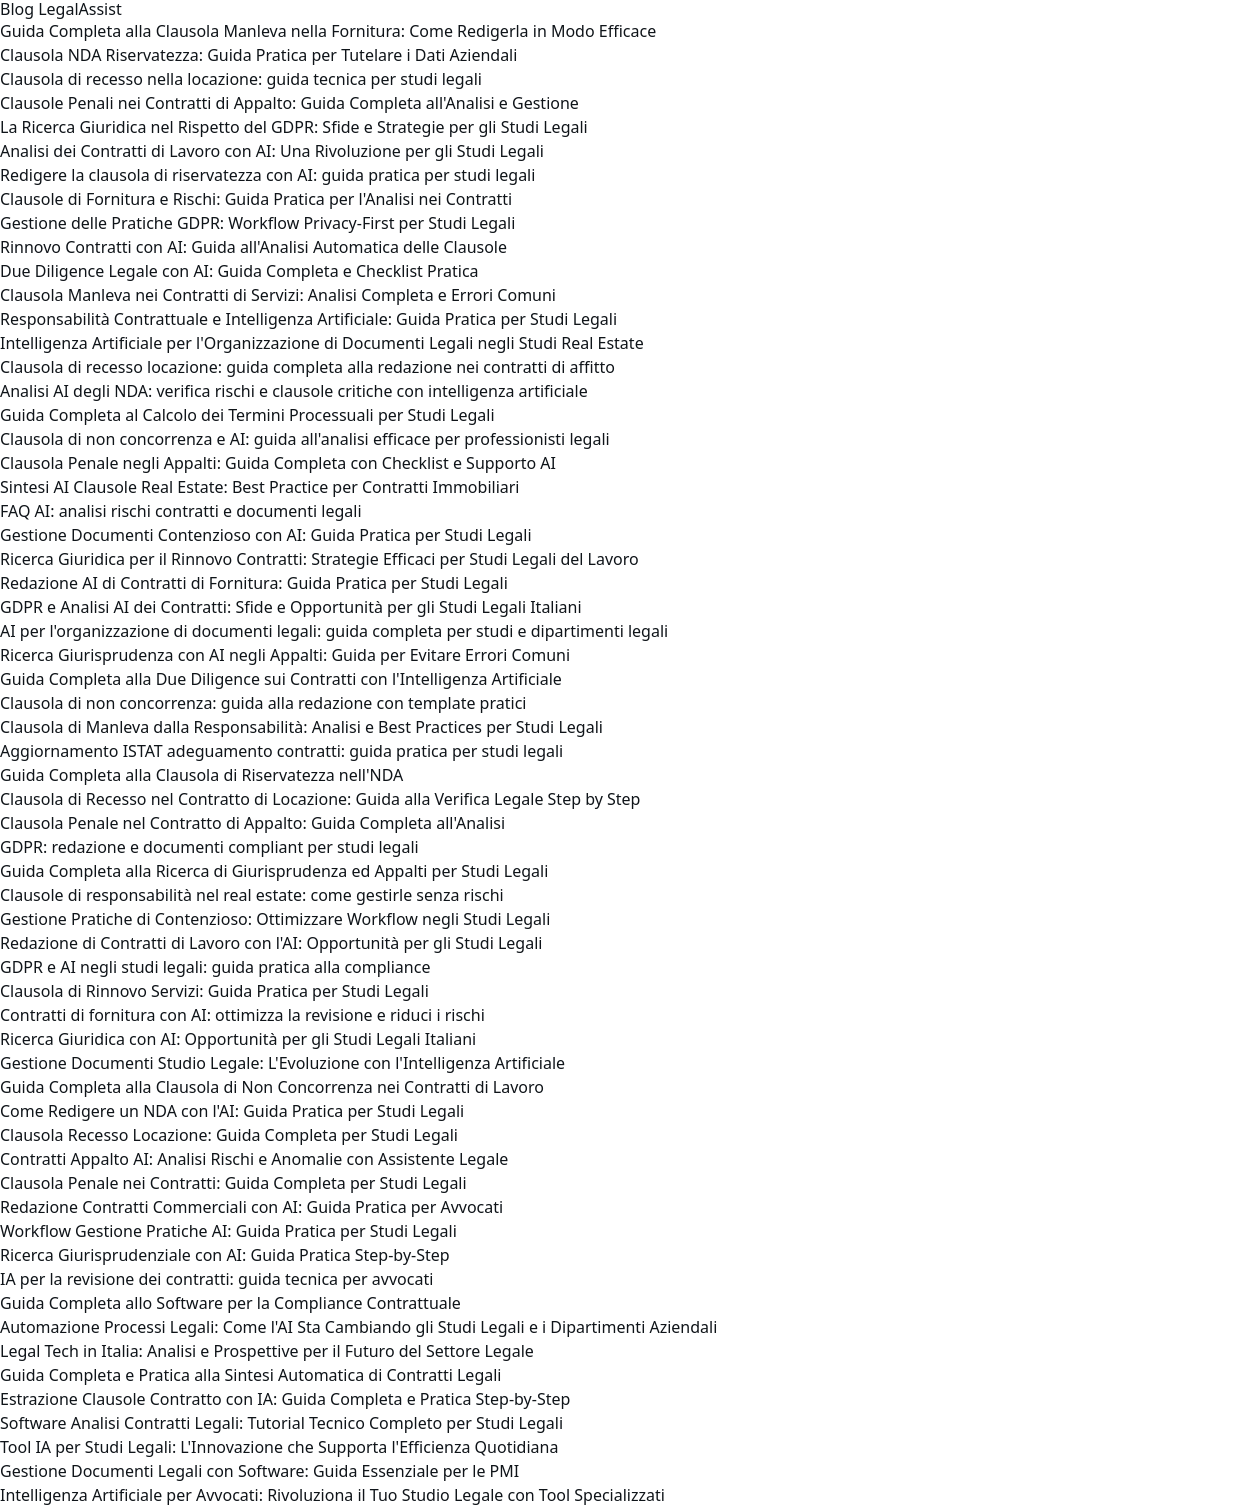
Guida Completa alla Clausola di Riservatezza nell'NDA (201, 775)
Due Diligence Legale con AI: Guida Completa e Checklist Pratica (239, 271)
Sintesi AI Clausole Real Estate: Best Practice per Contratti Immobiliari (260, 487)
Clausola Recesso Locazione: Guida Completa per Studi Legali (229, 1135)
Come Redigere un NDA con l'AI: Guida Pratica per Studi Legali (232, 1111)
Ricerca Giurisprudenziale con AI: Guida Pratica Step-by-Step (225, 1255)
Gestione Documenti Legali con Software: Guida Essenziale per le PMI (259, 1471)
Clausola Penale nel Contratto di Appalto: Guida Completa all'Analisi (252, 823)
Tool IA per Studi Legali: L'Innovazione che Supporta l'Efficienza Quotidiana (279, 1447)
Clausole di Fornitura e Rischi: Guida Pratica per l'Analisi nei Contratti (256, 199)
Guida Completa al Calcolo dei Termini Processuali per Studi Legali (247, 415)
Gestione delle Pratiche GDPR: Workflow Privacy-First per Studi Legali (257, 223)
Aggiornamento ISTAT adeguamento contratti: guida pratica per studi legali (281, 751)
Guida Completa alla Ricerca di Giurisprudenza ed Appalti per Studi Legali (274, 871)
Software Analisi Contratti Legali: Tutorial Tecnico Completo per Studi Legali (281, 1423)
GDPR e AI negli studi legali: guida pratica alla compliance (215, 967)
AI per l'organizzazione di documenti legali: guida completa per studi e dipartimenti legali (334, 631)
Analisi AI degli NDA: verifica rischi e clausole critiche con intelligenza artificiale (294, 391)
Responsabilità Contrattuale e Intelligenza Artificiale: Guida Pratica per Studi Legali (308, 319)
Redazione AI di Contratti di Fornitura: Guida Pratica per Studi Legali (254, 583)
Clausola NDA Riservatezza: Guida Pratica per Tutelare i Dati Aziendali (258, 55)
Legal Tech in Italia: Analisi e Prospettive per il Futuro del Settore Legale (267, 1351)
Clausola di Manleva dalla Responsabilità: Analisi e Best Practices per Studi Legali (301, 727)
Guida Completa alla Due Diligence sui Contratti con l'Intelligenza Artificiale (281, 679)
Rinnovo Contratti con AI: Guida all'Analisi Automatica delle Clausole (253, 247)
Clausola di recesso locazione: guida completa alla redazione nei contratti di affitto (307, 367)
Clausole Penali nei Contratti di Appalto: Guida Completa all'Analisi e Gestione (289, 103)
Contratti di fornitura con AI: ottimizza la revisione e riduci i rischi (242, 1015)
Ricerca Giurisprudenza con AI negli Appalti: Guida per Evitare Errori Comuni (285, 655)
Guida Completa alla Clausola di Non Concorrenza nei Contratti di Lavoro (272, 1087)
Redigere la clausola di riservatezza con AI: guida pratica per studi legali (267, 175)
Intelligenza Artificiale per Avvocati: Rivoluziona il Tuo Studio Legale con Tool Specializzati (332, 1495)
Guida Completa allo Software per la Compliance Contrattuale (230, 1303)
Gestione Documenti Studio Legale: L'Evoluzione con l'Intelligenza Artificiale (282, 1063)
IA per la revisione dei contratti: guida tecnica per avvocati (216, 1279)
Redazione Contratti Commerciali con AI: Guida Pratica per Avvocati (251, 1207)
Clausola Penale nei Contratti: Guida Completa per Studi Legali (233, 1183)
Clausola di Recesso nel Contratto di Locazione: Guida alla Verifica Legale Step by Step (320, 799)
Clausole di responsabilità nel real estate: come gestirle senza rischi (252, 895)
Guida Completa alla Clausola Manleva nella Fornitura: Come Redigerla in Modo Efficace (328, 31)
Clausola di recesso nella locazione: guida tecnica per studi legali (241, 79)
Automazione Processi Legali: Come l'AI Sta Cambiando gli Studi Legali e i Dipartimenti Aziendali (358, 1327)
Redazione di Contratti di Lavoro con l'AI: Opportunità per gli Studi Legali (271, 943)
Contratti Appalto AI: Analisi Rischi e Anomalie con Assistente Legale (254, 1159)
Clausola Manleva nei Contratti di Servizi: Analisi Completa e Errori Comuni (278, 295)
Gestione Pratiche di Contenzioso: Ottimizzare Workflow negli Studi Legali (275, 919)
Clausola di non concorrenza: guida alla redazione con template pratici (263, 703)
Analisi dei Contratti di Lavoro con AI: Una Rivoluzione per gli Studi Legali (272, 151)
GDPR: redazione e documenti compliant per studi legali (209, 847)
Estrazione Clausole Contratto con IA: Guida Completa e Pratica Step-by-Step (285, 1399)
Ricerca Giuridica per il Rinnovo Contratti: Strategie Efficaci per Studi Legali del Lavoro (319, 559)
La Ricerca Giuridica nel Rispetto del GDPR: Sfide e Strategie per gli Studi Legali (294, 127)
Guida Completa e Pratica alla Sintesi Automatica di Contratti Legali (250, 1375)
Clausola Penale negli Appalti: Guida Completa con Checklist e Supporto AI (278, 463)
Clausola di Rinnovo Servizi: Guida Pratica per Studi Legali (214, 991)
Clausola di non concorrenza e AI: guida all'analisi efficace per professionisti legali (305, 439)
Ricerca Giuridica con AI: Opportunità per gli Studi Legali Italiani (238, 1039)
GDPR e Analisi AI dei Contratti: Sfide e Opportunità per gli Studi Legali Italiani (291, 607)
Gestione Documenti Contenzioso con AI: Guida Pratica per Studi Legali (266, 535)
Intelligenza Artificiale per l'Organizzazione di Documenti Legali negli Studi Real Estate (322, 343)
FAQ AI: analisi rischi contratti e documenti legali (181, 511)
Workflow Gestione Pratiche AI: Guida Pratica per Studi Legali (228, 1231)
